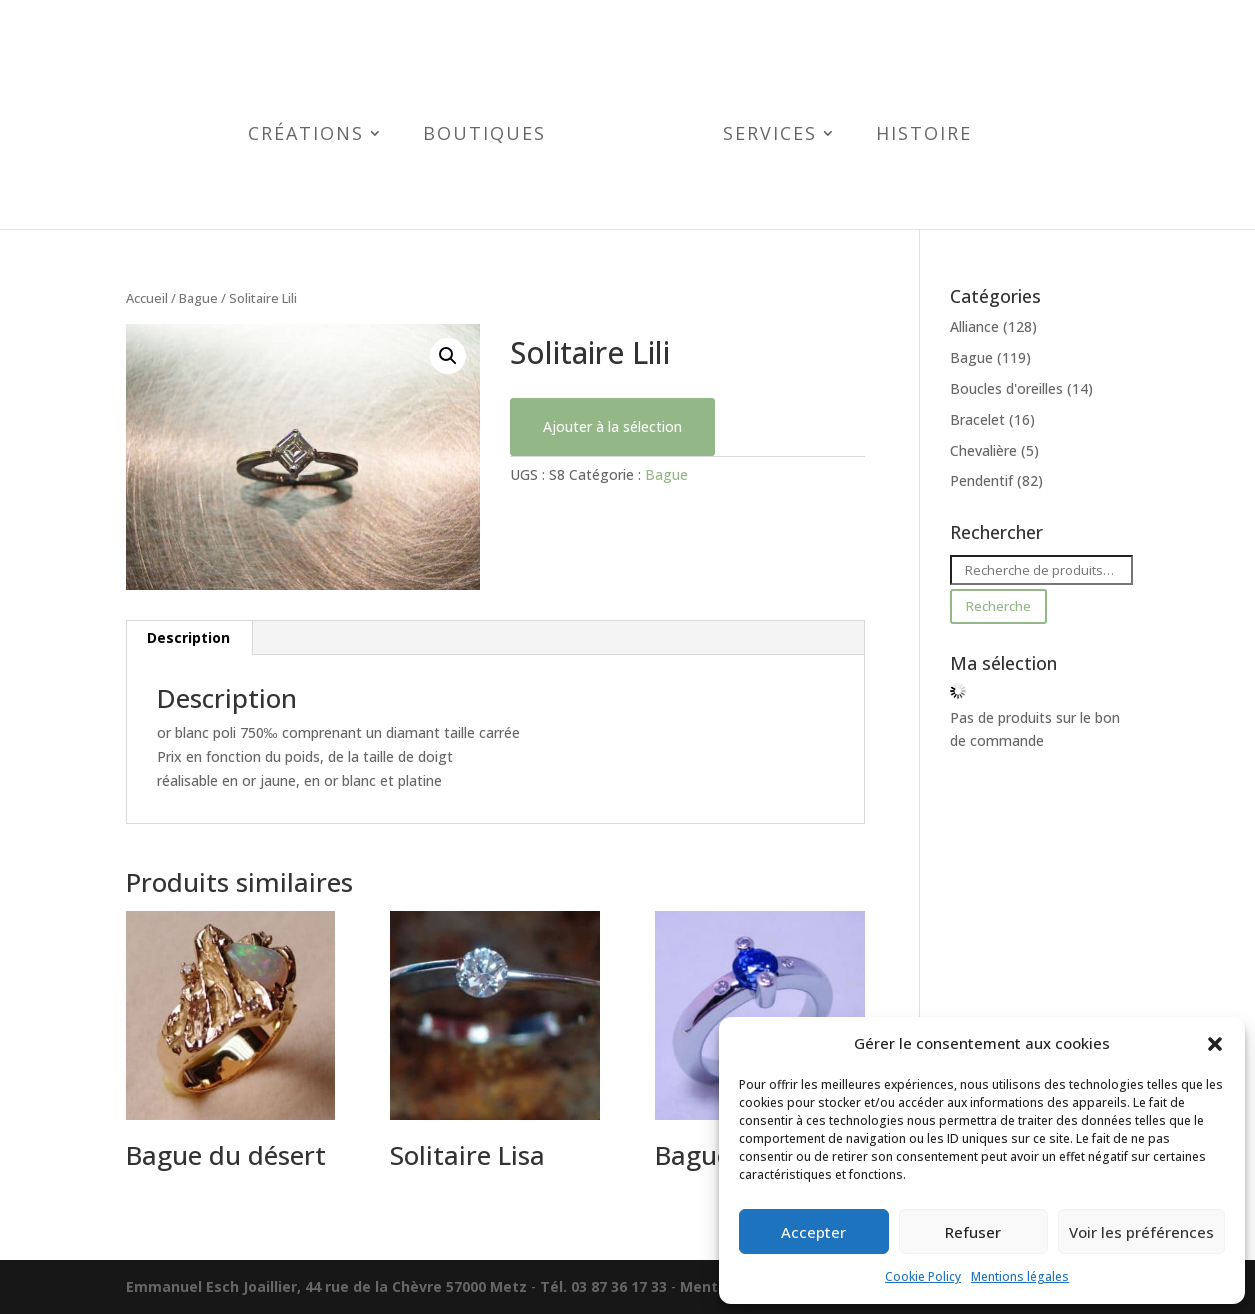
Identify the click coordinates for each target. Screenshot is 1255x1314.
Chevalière (983, 450)
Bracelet (977, 419)
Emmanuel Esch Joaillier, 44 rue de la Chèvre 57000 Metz (326, 1286)
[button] (1215, 1044)
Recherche (998, 606)
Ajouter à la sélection (612, 426)
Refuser (973, 1232)
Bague (198, 298)
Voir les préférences (1141, 1232)
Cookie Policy (923, 1276)
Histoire (924, 135)
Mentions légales (1020, 1276)
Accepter (813, 1232)
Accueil (147, 298)
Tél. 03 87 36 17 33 (603, 1286)
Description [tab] (188, 637)
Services (770, 135)
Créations (306, 135)
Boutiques (484, 135)
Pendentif (981, 480)
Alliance (974, 326)
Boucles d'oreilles (1006, 388)
